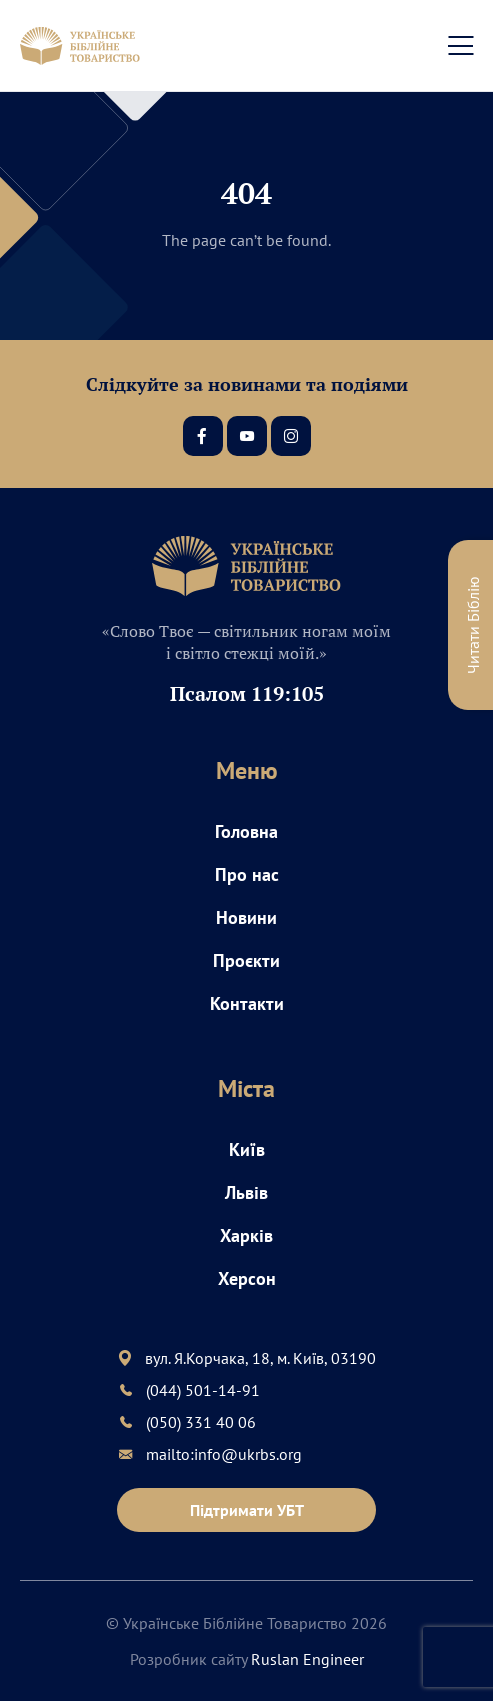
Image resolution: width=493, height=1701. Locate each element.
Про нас (247, 874)
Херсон (247, 1278)
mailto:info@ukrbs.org (224, 1454)
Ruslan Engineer (307, 1659)
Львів (246, 1192)
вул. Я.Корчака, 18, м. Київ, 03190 (260, 1358)
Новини (246, 917)
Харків (246, 1235)
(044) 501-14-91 (203, 1390)
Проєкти (246, 960)
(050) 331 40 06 (201, 1422)
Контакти (247, 1003)
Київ (247, 1149)
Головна (246, 831)
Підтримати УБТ (247, 1510)
